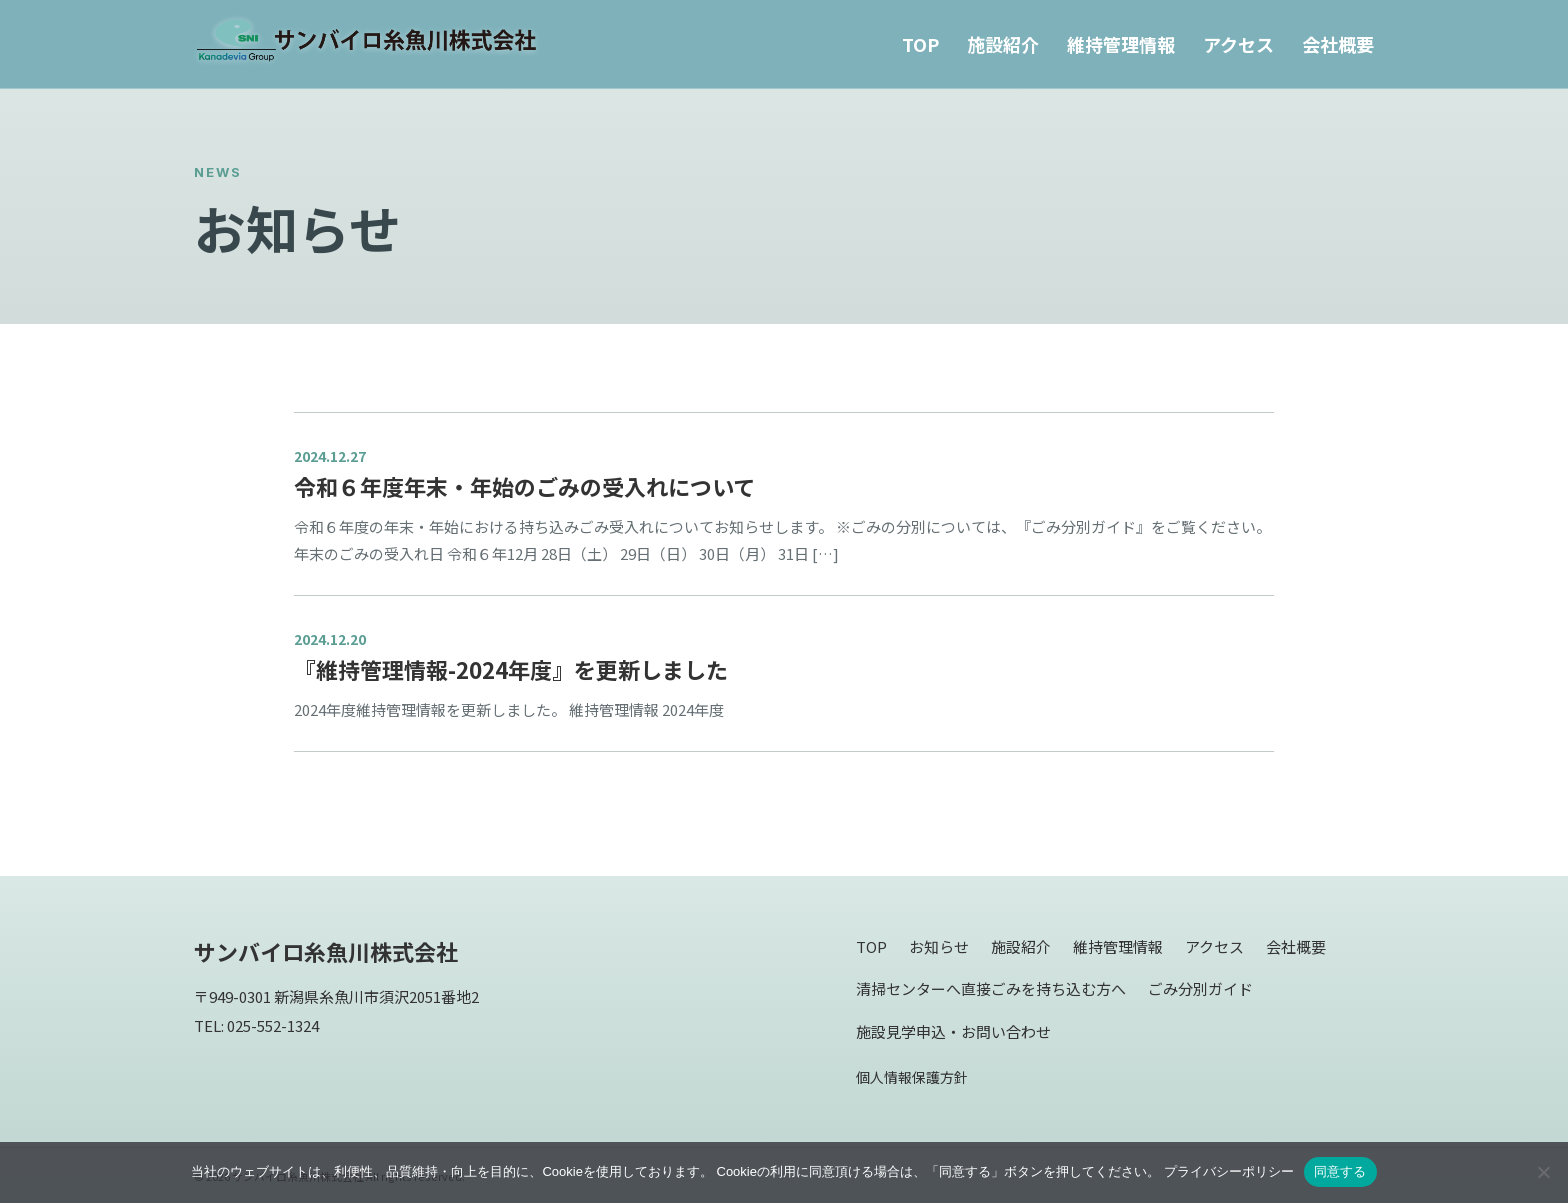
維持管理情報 (1121, 44)
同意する (1340, 1171)
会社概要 (1338, 44)
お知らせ (939, 946)
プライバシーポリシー (1229, 1171)
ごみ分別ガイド (1200, 988)
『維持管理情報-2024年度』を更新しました (511, 669)
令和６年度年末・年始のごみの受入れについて (524, 486)
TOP (920, 44)
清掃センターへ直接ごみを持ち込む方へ (991, 988)
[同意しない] (1543, 1172)
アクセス (1238, 44)
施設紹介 (1003, 44)
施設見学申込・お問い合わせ (953, 1031)
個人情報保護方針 (912, 1077)
